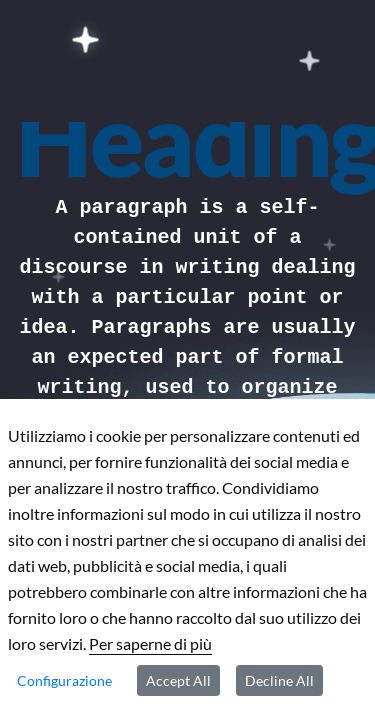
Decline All (279, 680)
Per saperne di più (150, 643)
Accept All (178, 680)
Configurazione (64, 680)
